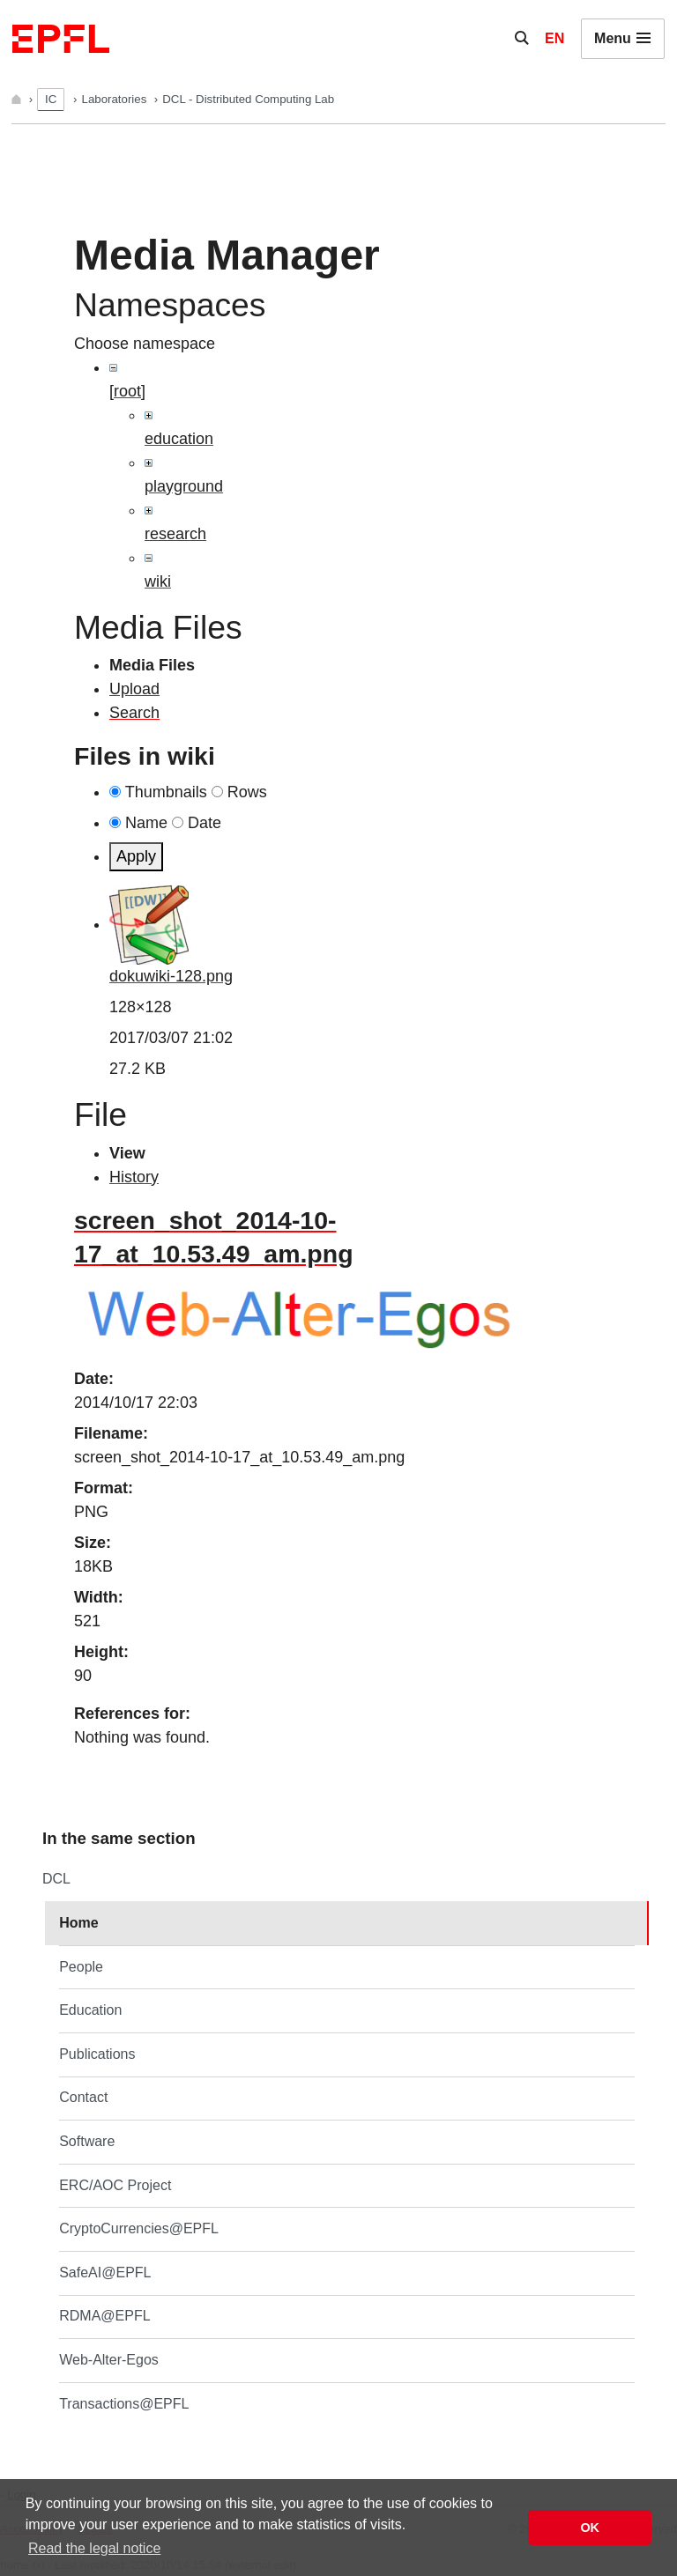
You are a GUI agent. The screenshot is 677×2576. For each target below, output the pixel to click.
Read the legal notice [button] (94, 2548)
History (134, 1177)
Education (90, 2009)
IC (50, 99)
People (81, 1966)
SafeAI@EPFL (105, 2272)
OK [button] (589, 2527)
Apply (136, 856)
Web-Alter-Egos (109, 2359)
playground (184, 486)
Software (87, 2141)
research (175, 534)
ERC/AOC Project (115, 2185)
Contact (83, 2097)
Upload (134, 689)
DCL (56, 1878)
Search (134, 713)
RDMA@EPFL (104, 2315)
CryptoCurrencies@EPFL (139, 2228)
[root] (127, 391)
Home (78, 1922)
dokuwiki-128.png (171, 976)
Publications (97, 2054)
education (179, 439)
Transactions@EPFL (124, 2403)
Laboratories (116, 99)
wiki (158, 581)
